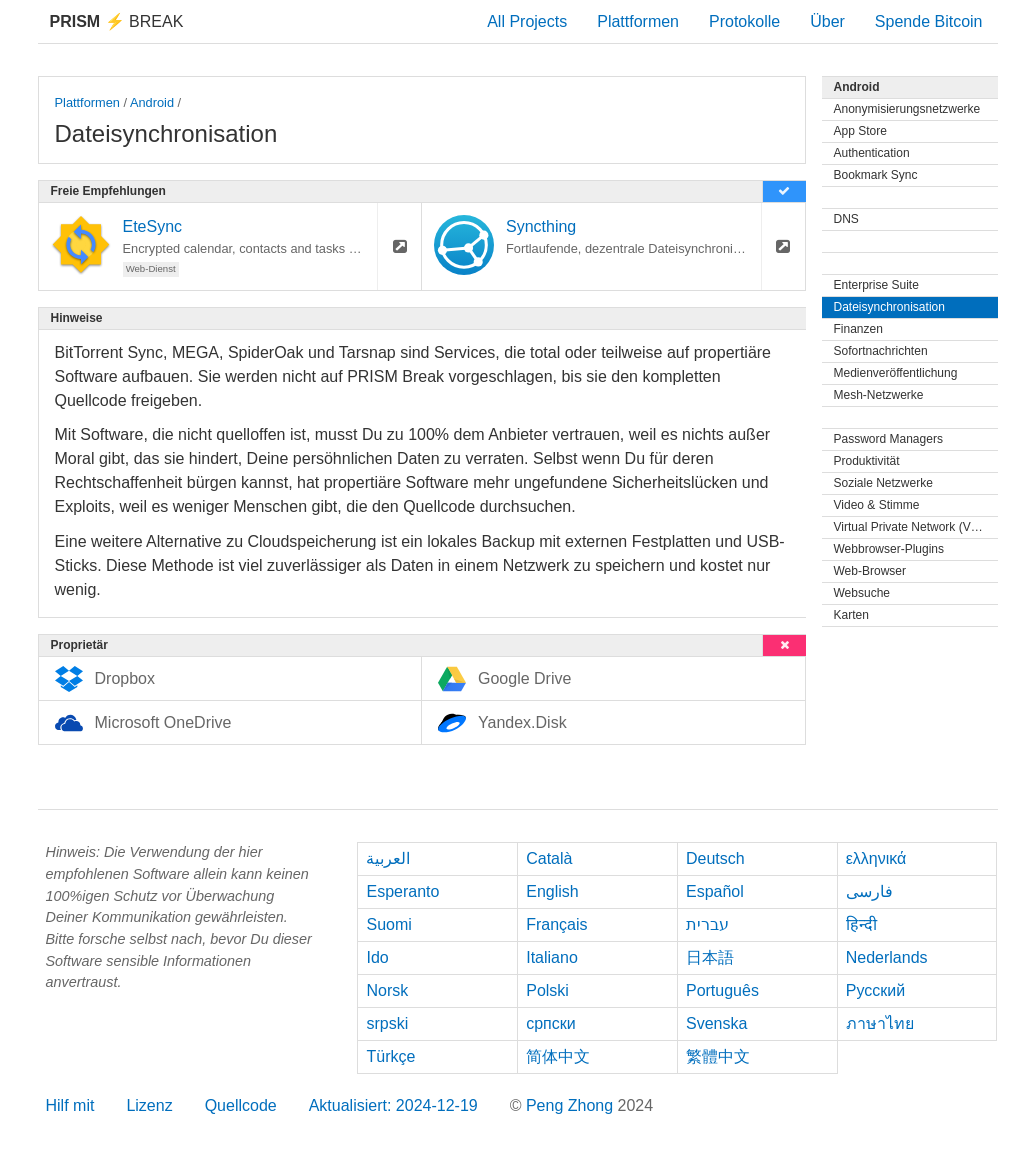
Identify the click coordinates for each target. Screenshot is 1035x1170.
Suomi (388, 924)
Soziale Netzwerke (883, 483)
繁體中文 (718, 1056)
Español (715, 891)
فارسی (869, 891)
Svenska (716, 1023)
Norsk (387, 990)
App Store (860, 131)
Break (117, 21)
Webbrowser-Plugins (889, 549)
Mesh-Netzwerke (879, 395)
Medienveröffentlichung (896, 373)
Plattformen (638, 21)
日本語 (710, 957)
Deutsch (715, 858)
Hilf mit (70, 1105)
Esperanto (402, 891)
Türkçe (390, 1056)
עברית (707, 924)
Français (556, 924)
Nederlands (887, 957)
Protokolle (744, 21)
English (552, 891)
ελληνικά (876, 858)
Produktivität (867, 461)
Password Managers (888, 439)
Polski (547, 990)
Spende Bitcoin (929, 21)
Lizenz (149, 1105)
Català (549, 858)
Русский (875, 990)
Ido (377, 957)
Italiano (552, 957)
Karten (851, 615)
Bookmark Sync (876, 175)
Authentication (872, 153)
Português (722, 990)
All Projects (527, 21)
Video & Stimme (877, 505)
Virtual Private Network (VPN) (913, 527)
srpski (387, 1023)
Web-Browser (870, 571)
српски (551, 1023)
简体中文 (558, 1056)
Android (152, 102)
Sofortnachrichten (881, 351)
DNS (846, 219)
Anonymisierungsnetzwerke (907, 109)
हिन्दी (861, 924)
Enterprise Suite (876, 285)
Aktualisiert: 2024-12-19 (393, 1105)
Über (827, 21)
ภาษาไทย (880, 1023)
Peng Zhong (572, 1105)
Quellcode (241, 1105)
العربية (388, 858)
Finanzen (858, 329)
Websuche (862, 593)
